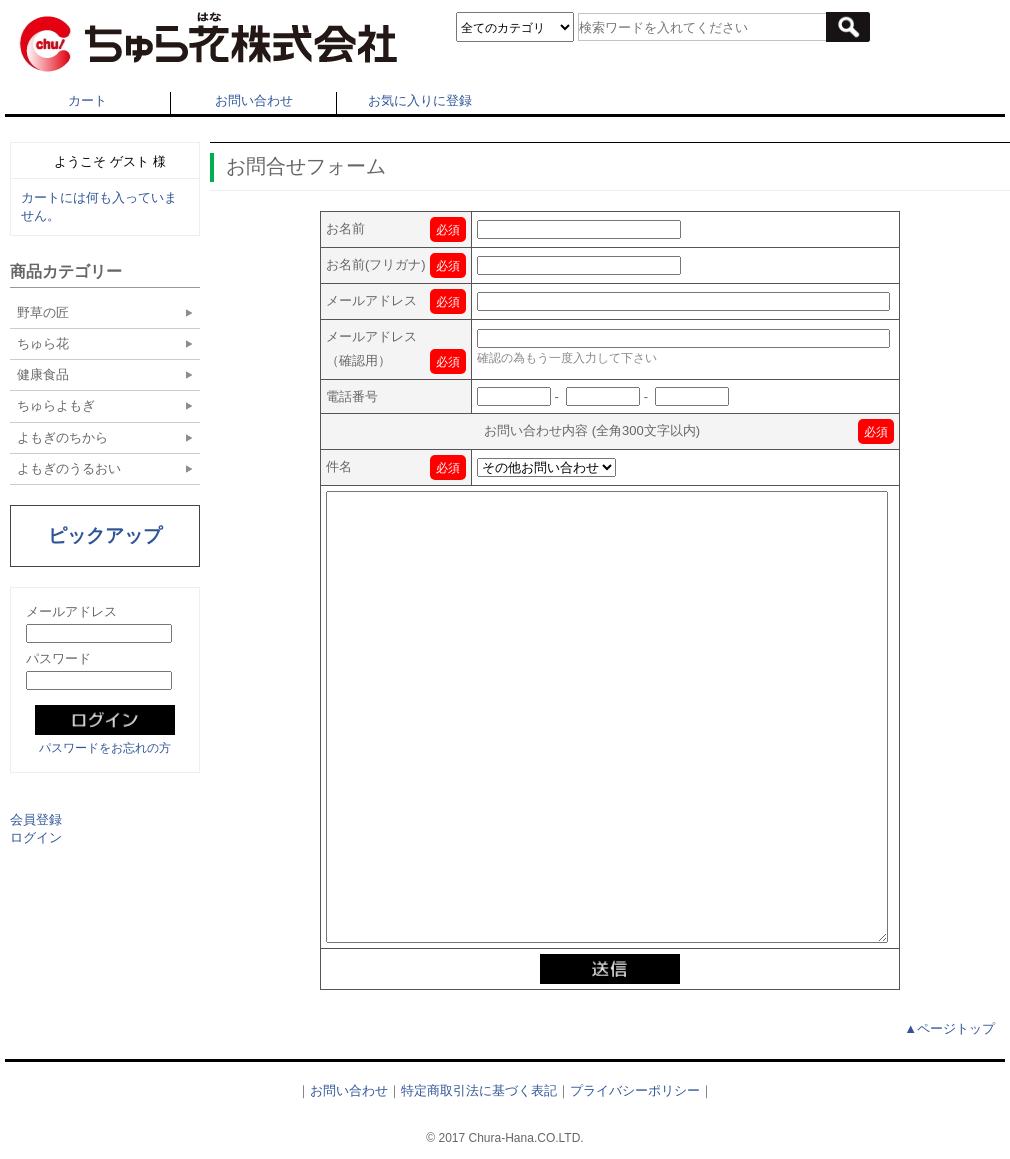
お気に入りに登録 (420, 100)
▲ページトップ (949, 1028)
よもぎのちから (62, 437)
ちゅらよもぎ (56, 405)
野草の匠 (43, 312)
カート (87, 100)
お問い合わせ (254, 100)
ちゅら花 (43, 343)
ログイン (36, 837)
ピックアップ (105, 535)
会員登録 (36, 819)
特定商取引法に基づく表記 (479, 1090)
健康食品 (43, 374)
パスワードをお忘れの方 (105, 748)
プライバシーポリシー (635, 1090)
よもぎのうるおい (69, 468)
